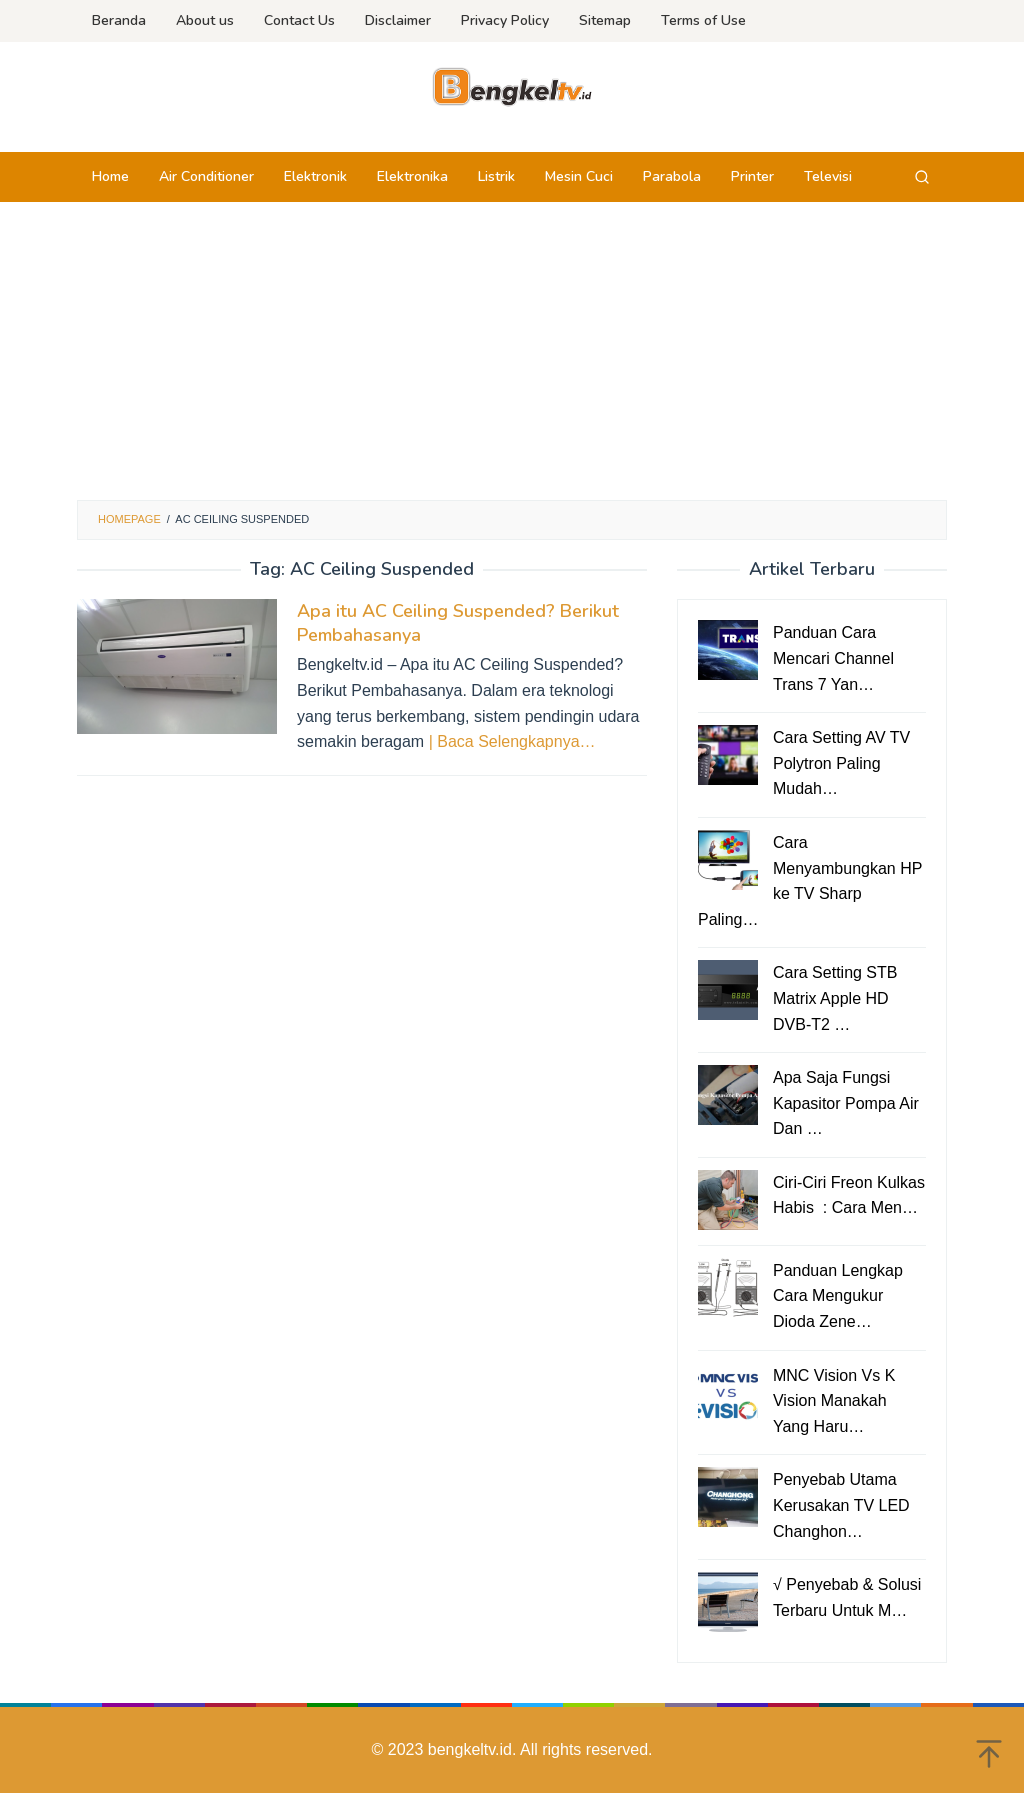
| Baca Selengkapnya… (512, 741)
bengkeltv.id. (474, 1749)
